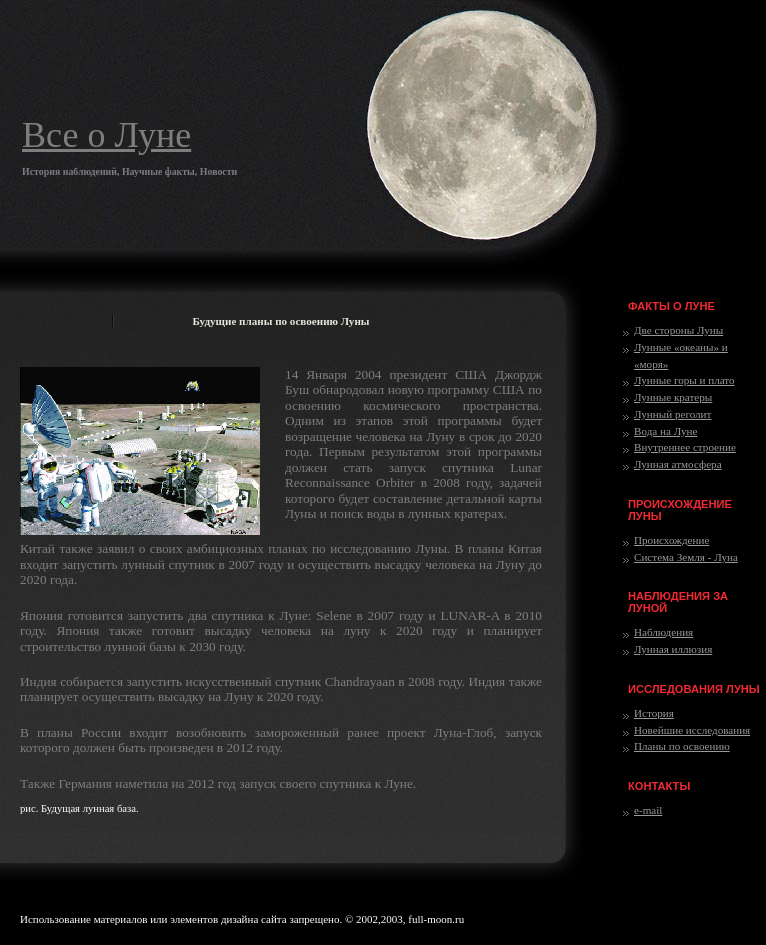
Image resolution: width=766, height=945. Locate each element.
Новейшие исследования (692, 730)
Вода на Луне (665, 431)
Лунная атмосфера (678, 464)
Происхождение (671, 540)
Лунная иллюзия (673, 649)
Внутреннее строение (685, 447)
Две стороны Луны (678, 330)
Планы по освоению (682, 746)
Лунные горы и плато (684, 380)
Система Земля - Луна (686, 557)
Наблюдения (663, 632)
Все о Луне (106, 135)
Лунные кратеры (673, 397)
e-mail (648, 810)
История (654, 713)
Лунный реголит (672, 414)
